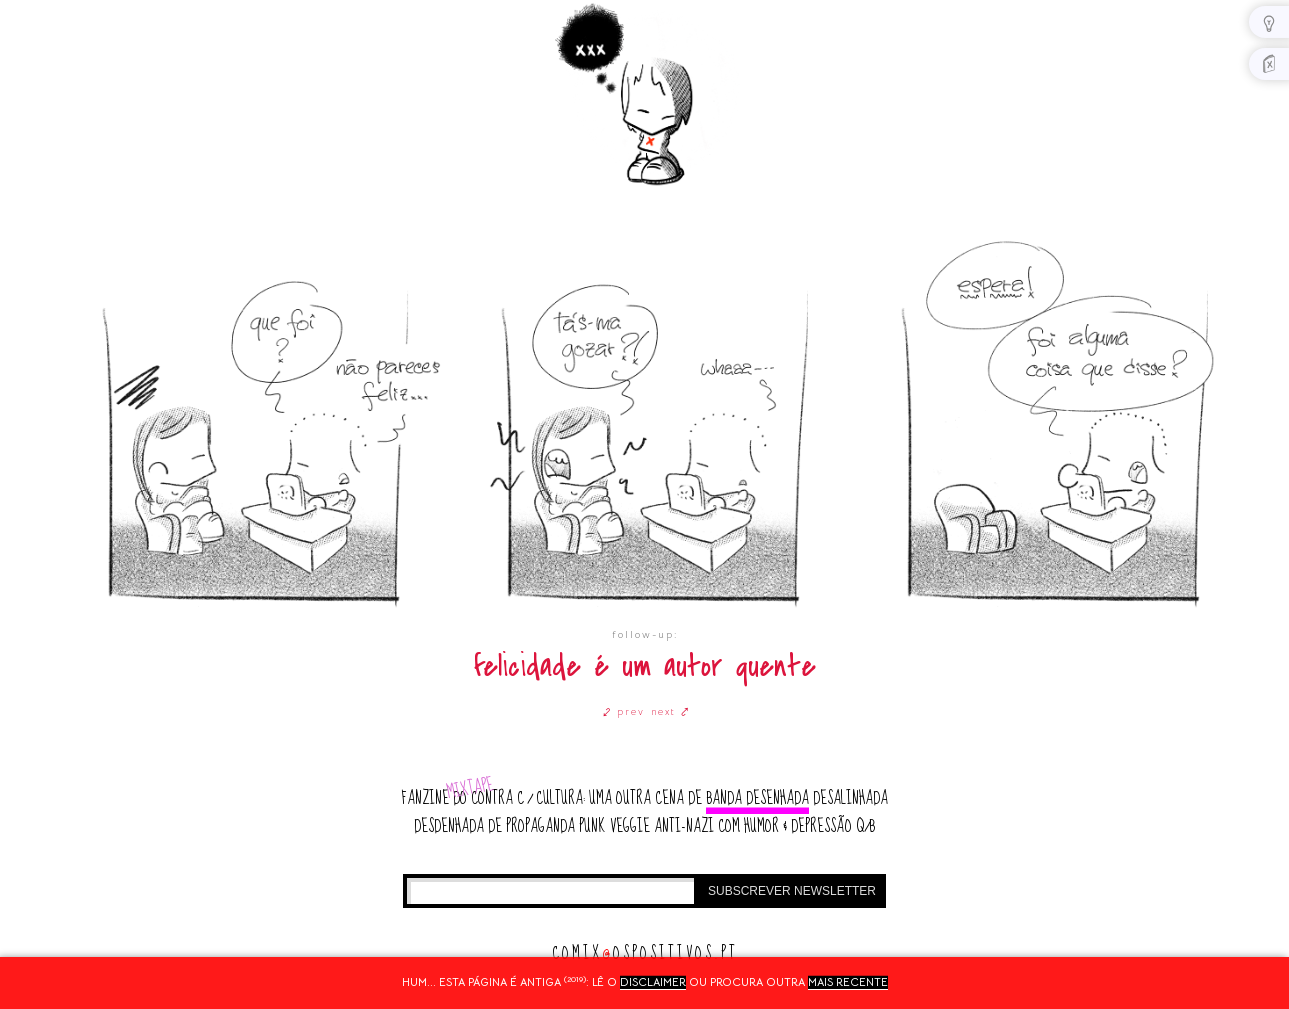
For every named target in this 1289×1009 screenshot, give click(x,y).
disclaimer (653, 982)
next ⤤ (670, 711)
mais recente (848, 982)
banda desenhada (757, 798)
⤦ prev (624, 711)
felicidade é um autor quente (645, 666)
